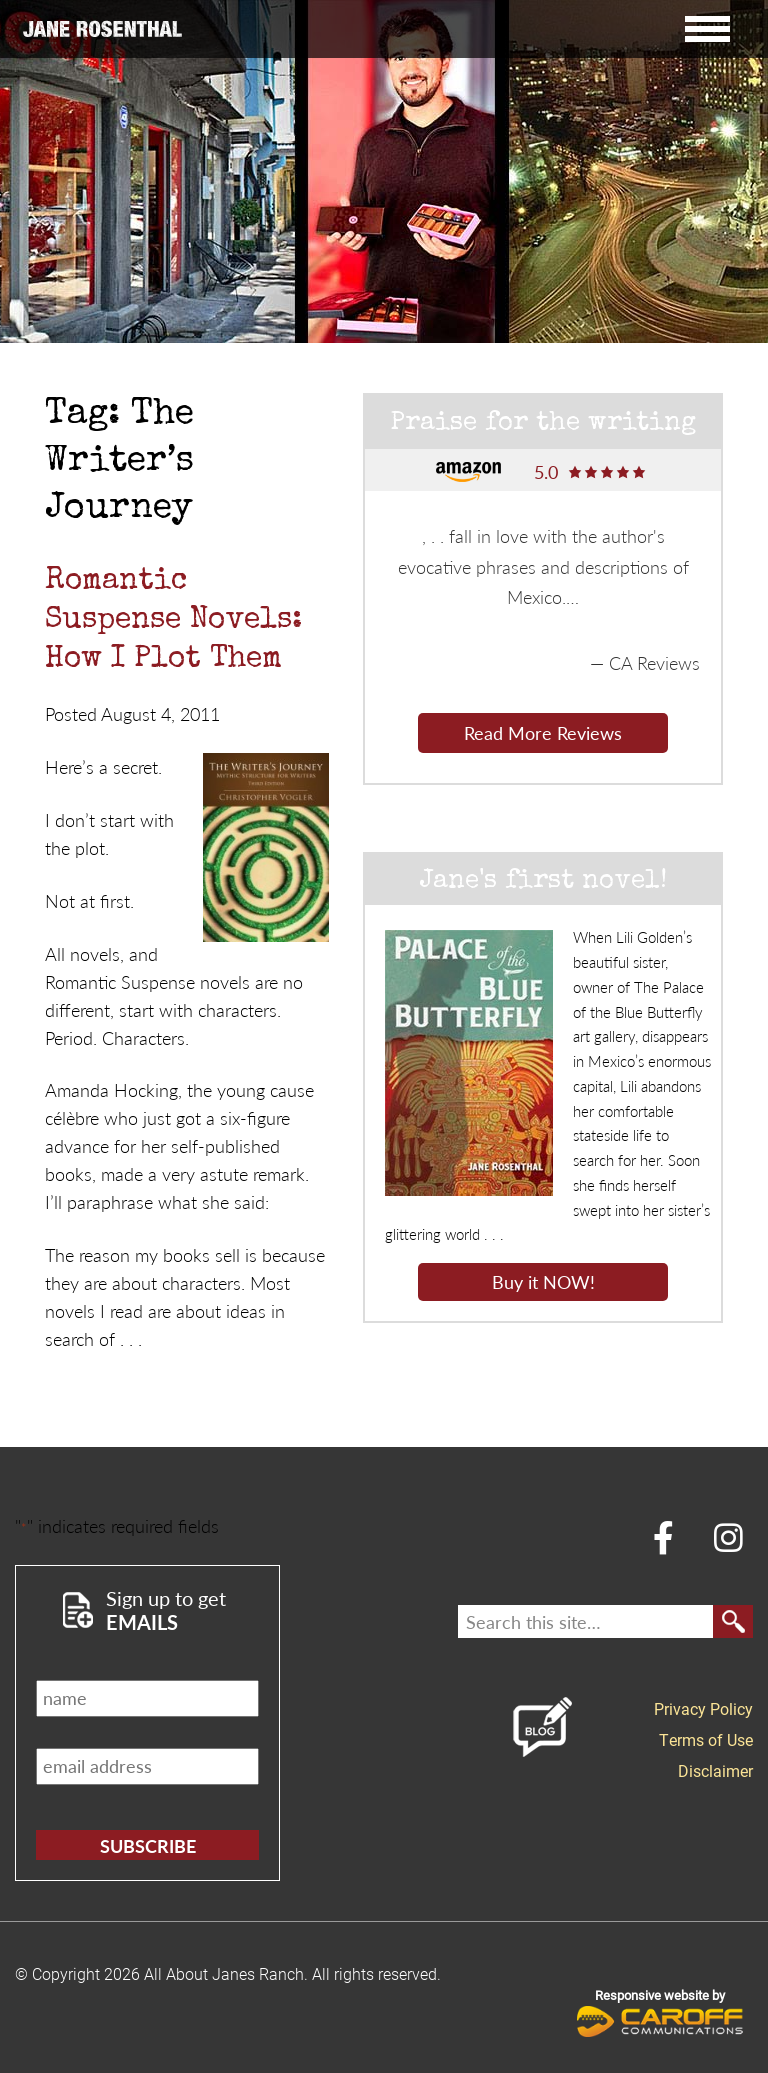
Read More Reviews (543, 732)
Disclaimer (715, 1770)
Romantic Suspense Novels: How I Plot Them (173, 621)
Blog (543, 1727)
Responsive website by (660, 2011)
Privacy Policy (703, 1708)
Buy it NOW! (543, 1281)
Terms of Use (706, 1739)
